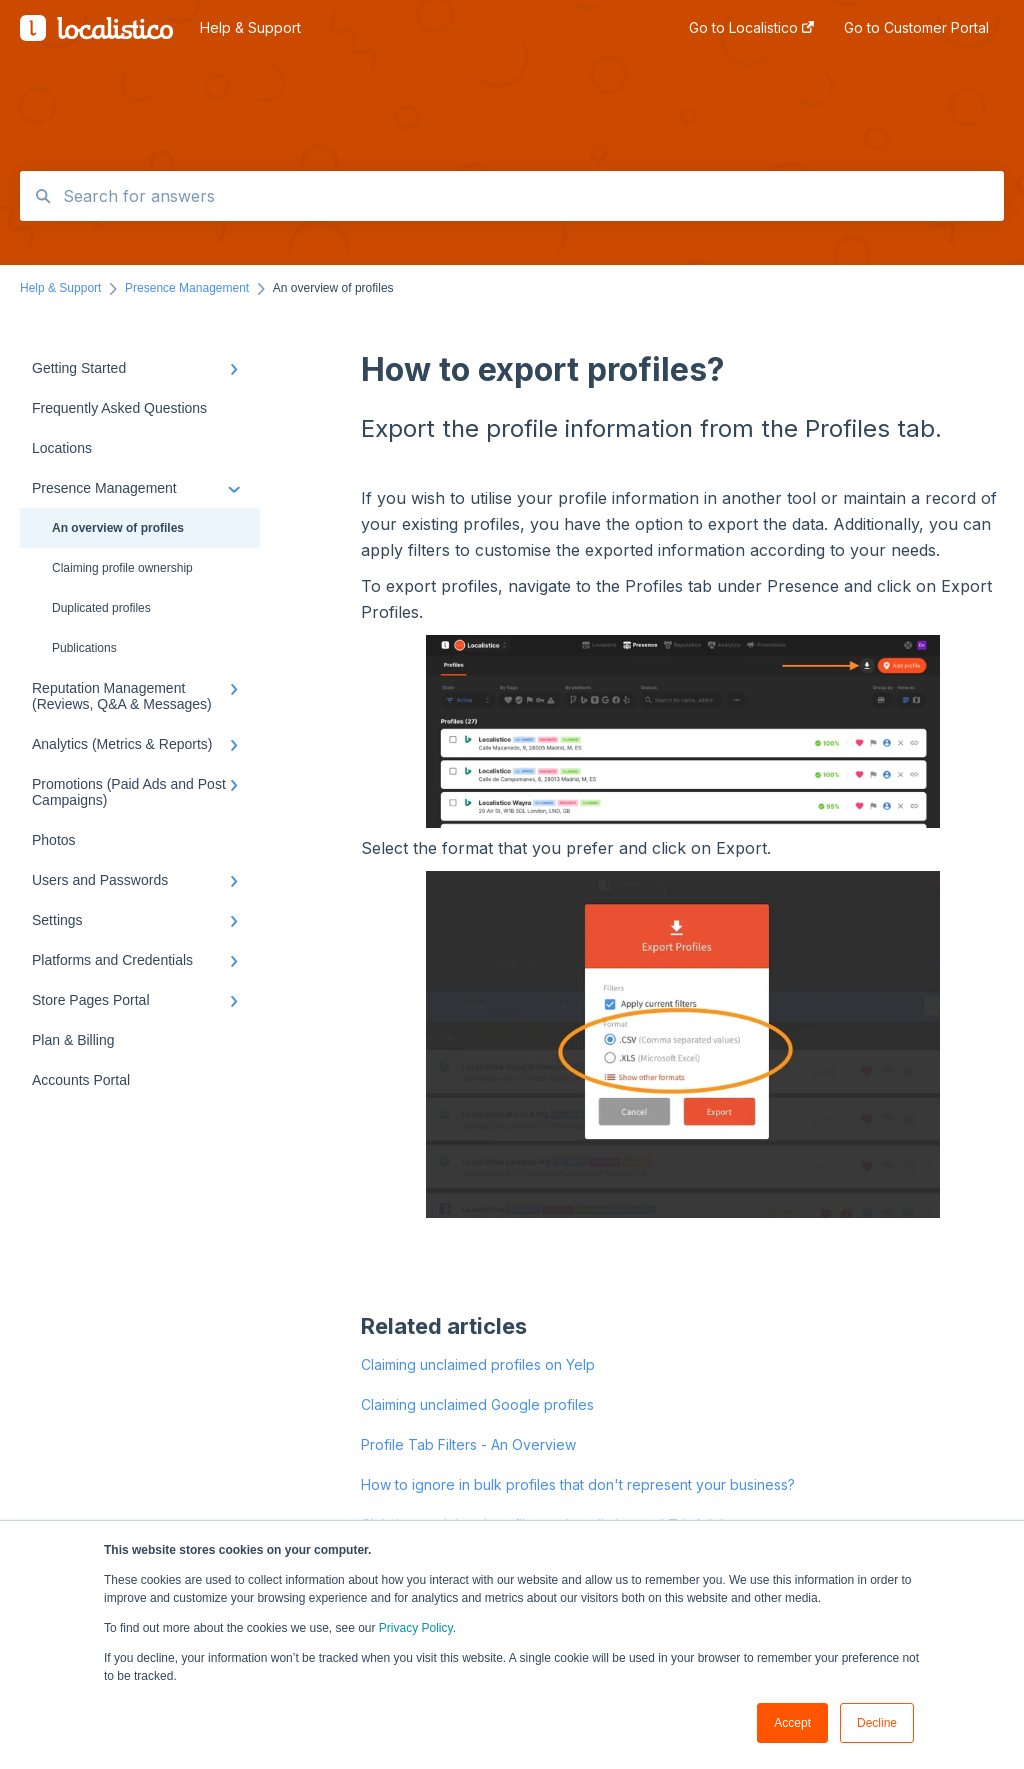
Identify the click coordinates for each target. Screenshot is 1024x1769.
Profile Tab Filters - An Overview (468, 1444)
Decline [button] (877, 1723)
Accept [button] (792, 1723)
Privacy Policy (416, 1628)
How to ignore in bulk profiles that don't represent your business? (578, 1484)
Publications (84, 648)
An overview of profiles (118, 528)
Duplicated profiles (101, 608)
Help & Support (250, 27)
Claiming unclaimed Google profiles (477, 1404)
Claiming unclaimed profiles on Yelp (478, 1364)
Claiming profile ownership (122, 568)
